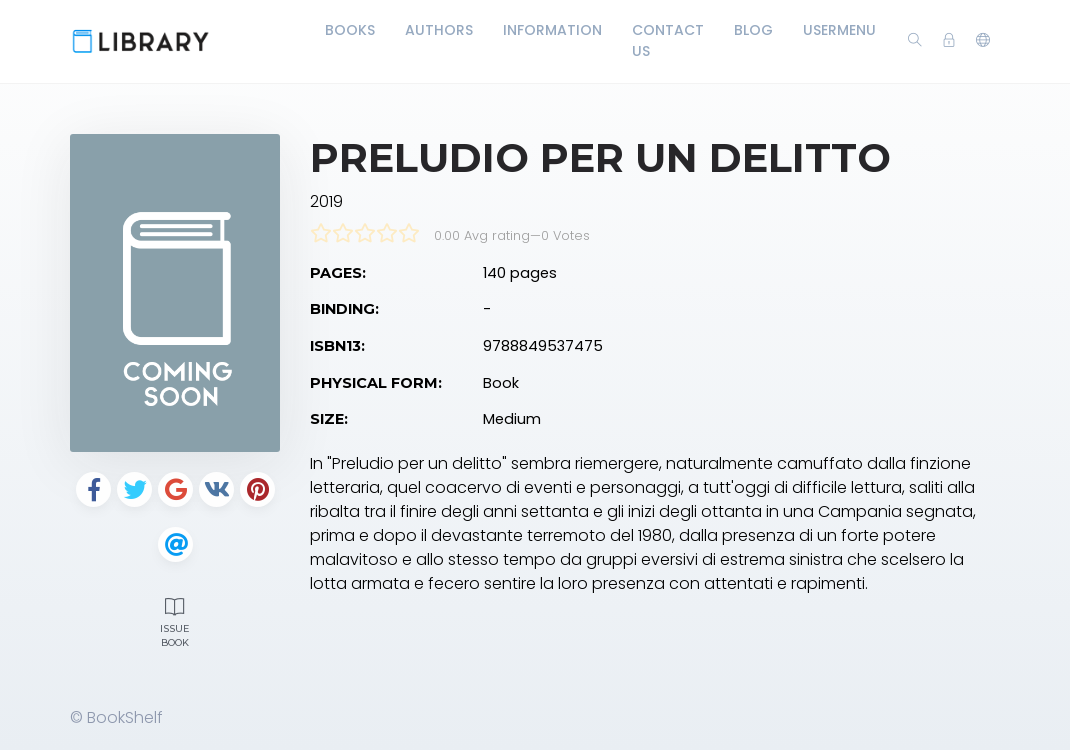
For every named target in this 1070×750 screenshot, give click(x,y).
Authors (439, 30)
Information (552, 30)
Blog (753, 30)
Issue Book (175, 620)
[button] (983, 41)
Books (350, 30)
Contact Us (668, 40)
